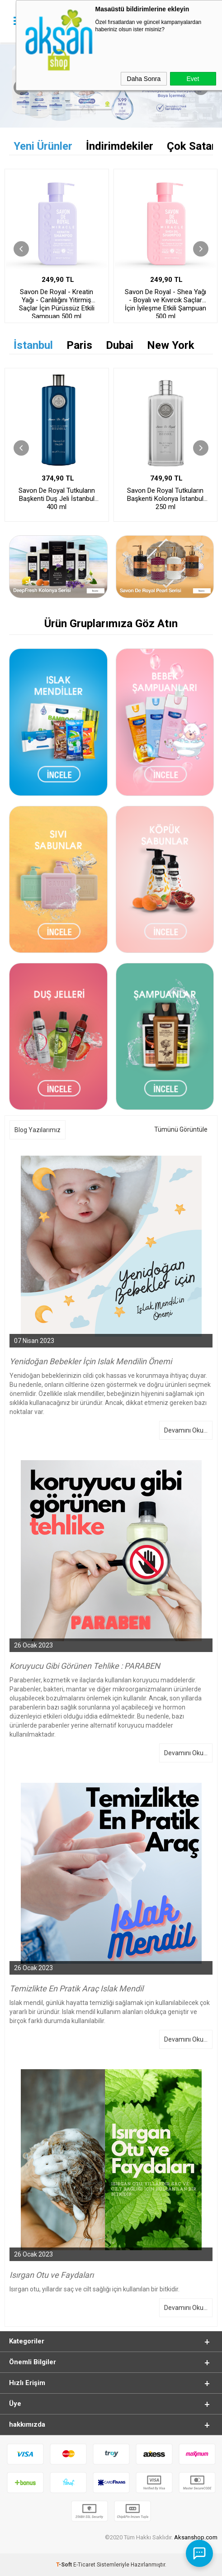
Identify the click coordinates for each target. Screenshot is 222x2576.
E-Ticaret (84, 2565)
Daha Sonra (144, 78)
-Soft (64, 2565)
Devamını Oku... (186, 1430)
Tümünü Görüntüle (181, 1129)
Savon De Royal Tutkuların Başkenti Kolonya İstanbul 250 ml (165, 498)
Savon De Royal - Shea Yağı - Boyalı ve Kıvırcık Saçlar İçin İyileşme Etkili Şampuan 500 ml (165, 303)
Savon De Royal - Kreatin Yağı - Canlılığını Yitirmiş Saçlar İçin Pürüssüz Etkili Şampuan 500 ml (56, 303)
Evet (192, 78)
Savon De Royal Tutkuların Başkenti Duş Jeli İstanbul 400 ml (57, 498)
